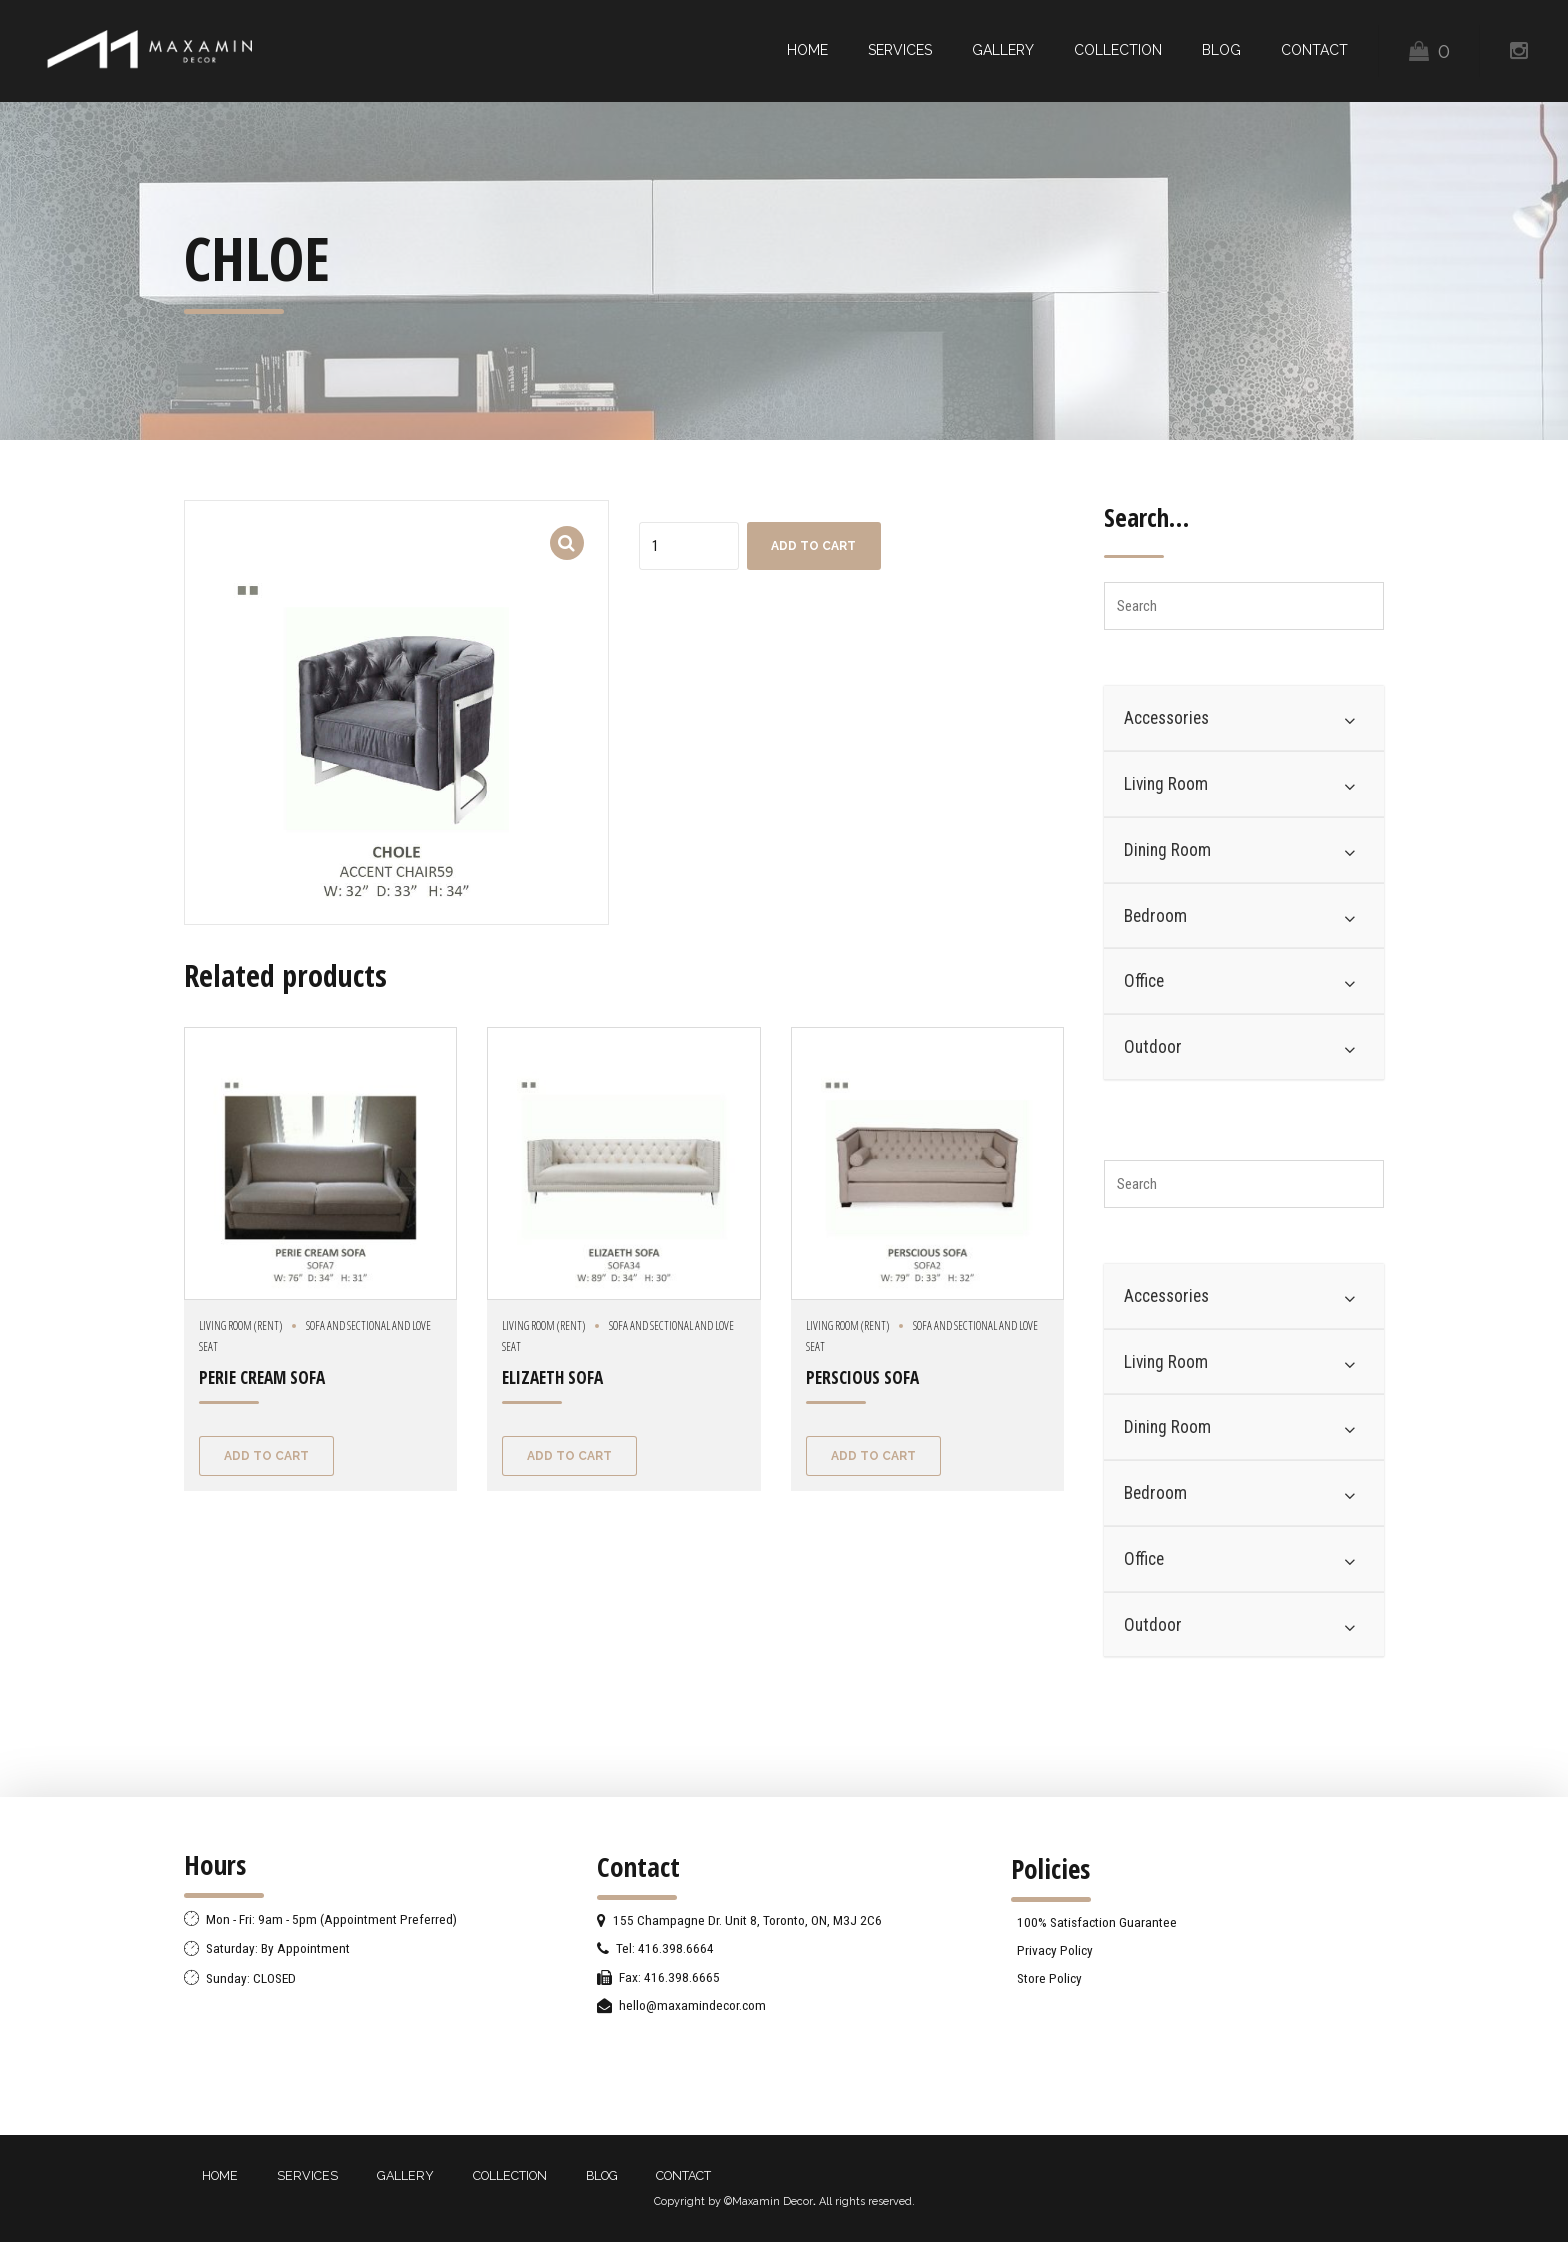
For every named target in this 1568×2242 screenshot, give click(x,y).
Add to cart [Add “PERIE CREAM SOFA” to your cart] (266, 1456)
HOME (807, 50)
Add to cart (813, 546)
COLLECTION (1118, 50)
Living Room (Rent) (240, 1325)
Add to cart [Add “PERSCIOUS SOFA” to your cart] (873, 1456)
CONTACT (1314, 50)
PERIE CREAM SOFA (262, 1377)
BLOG (1221, 50)
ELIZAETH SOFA (552, 1377)
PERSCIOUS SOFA (862, 1377)
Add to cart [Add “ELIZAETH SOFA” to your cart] (569, 1456)
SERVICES (900, 50)
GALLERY (1003, 50)
